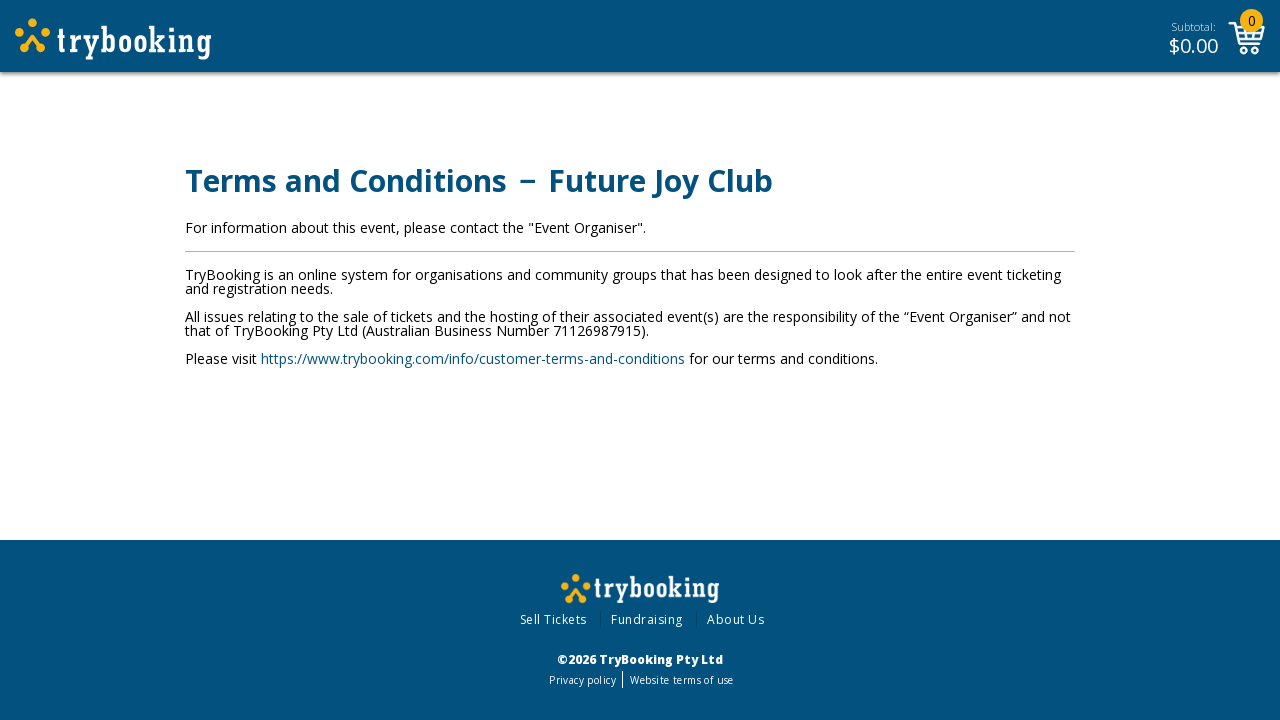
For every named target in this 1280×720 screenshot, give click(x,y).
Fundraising (647, 619)
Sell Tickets (553, 619)
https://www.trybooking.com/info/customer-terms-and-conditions (473, 358)
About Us (735, 619)
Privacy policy (582, 680)
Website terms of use (681, 680)
